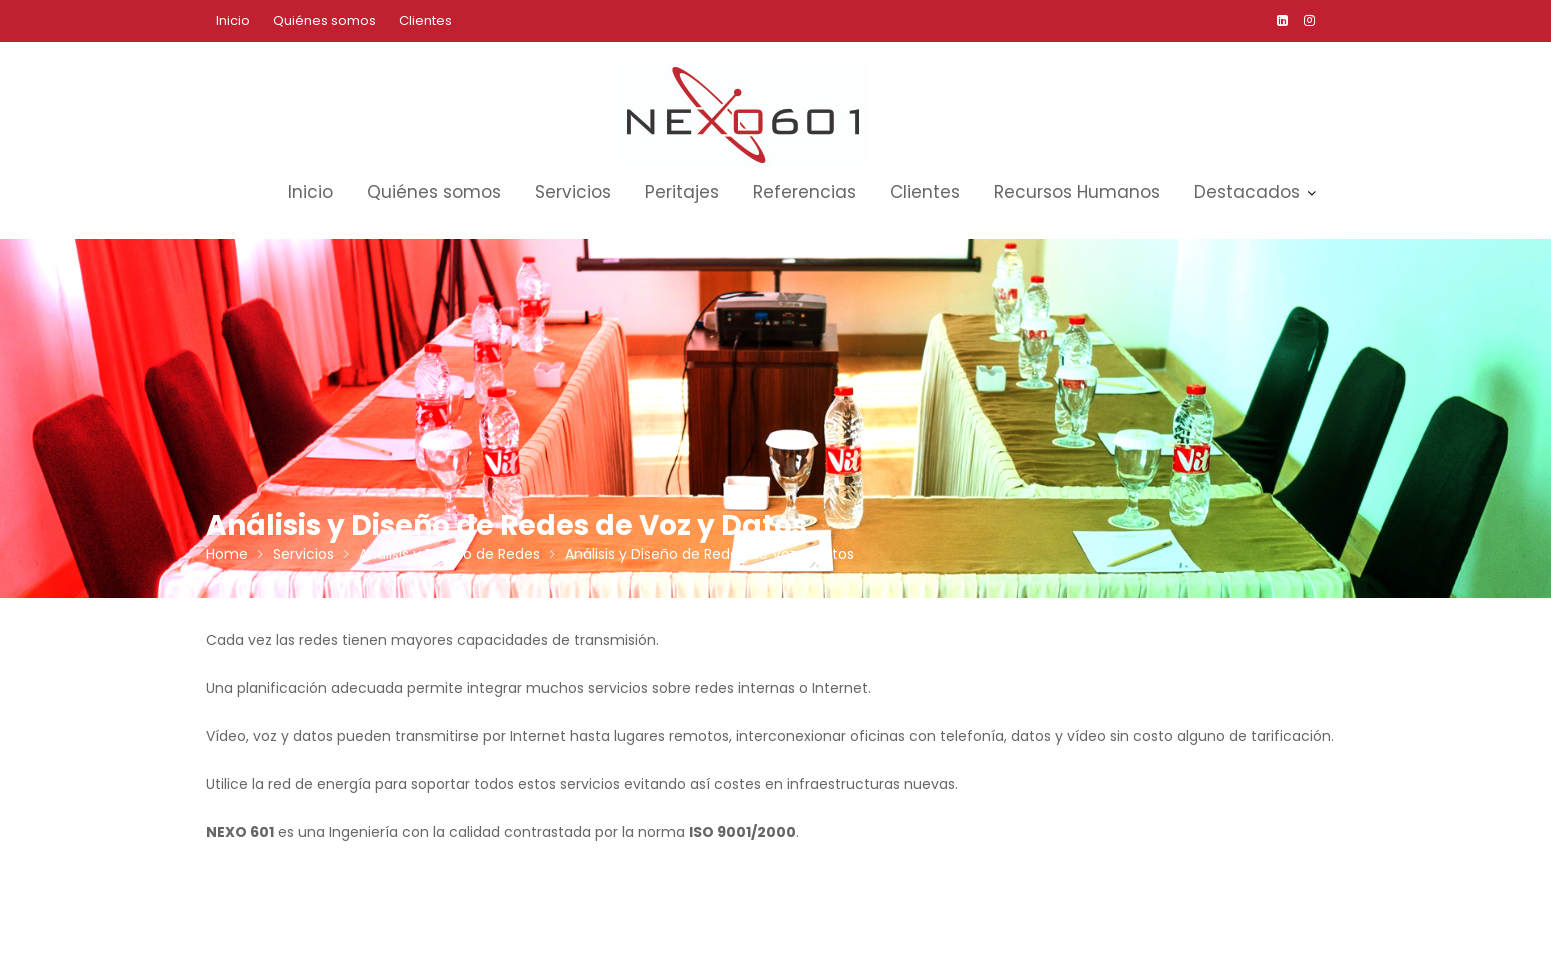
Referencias (804, 192)
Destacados (1247, 192)
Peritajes (682, 192)
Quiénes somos (324, 20)
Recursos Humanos (1077, 192)
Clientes (425, 20)
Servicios (573, 192)
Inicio (233, 20)
